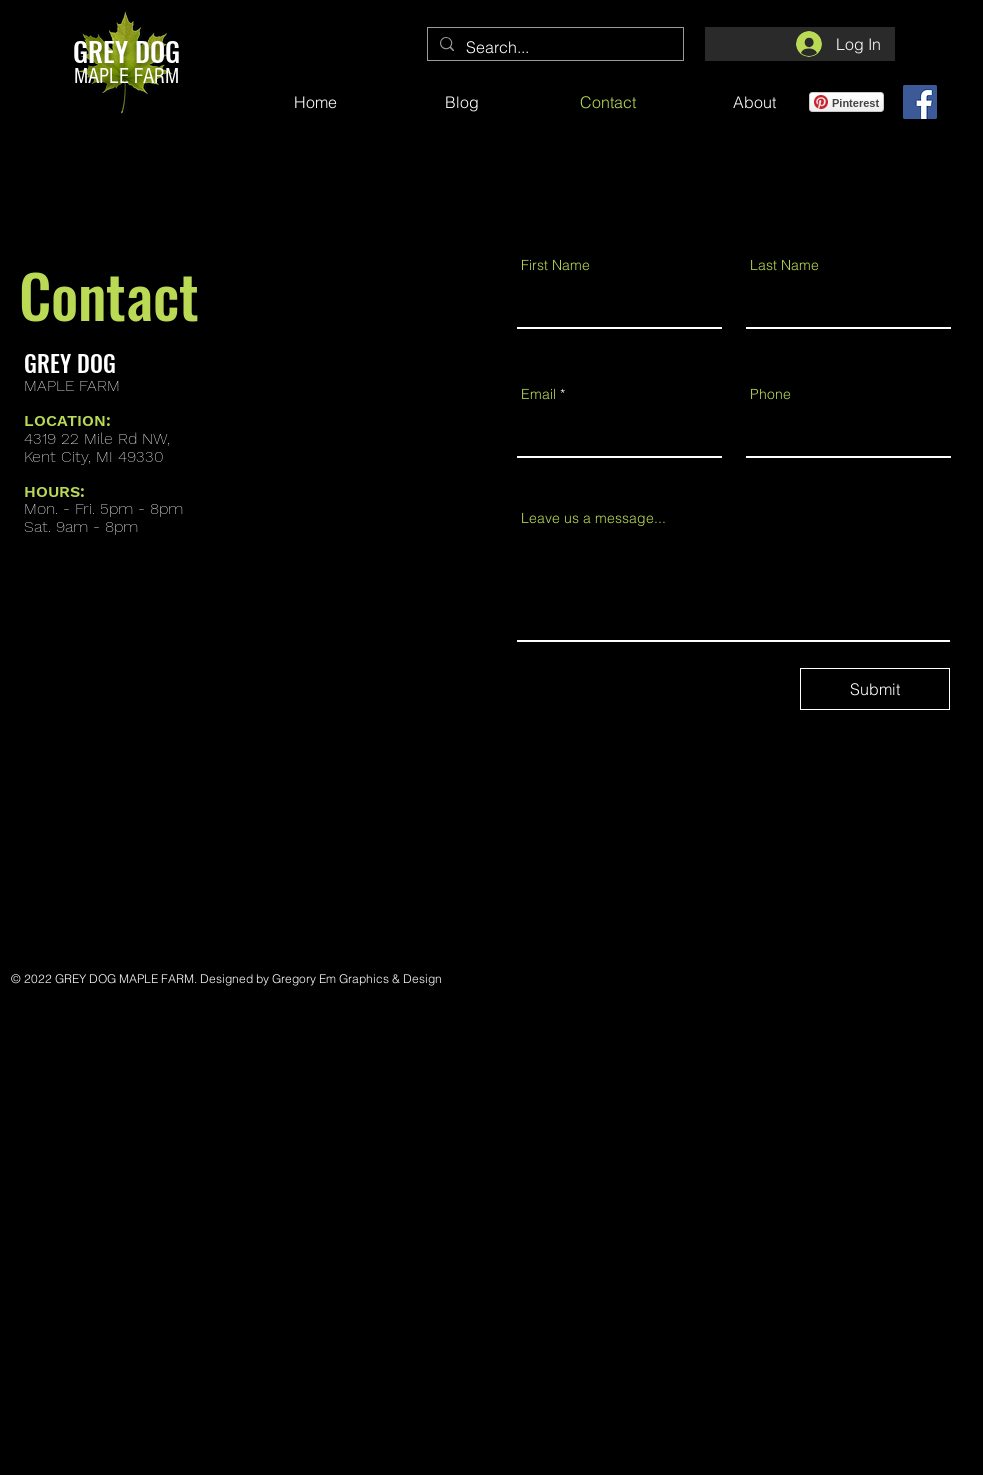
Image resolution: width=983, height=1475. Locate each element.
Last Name (784, 265)
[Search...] (553, 47)
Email (538, 394)
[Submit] (875, 689)
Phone (770, 394)
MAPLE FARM (126, 76)
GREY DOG (126, 51)
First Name (555, 265)
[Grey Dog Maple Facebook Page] (920, 102)
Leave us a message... (593, 518)
